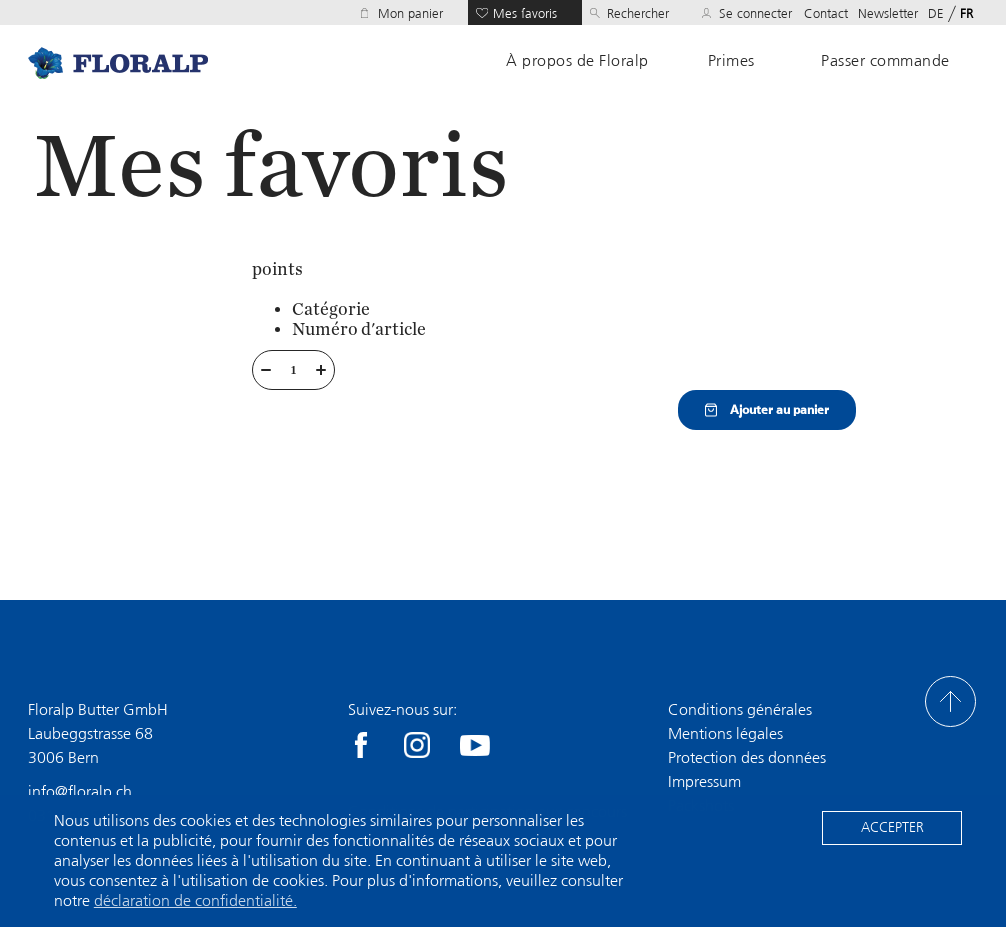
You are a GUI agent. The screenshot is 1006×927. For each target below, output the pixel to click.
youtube (475, 745)
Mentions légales (725, 733)
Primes (731, 61)
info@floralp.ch (80, 791)
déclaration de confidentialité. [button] (195, 900)
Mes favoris (525, 13)
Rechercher (638, 13)
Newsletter (888, 13)
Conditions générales (740, 709)
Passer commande (885, 61)
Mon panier (410, 13)
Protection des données (747, 757)
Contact (826, 13)
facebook (361, 745)
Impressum (704, 781)
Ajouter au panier (767, 410)
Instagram (417, 745)
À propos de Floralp (577, 61)
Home (118, 62)
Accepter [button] (892, 827)
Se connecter (755, 13)
